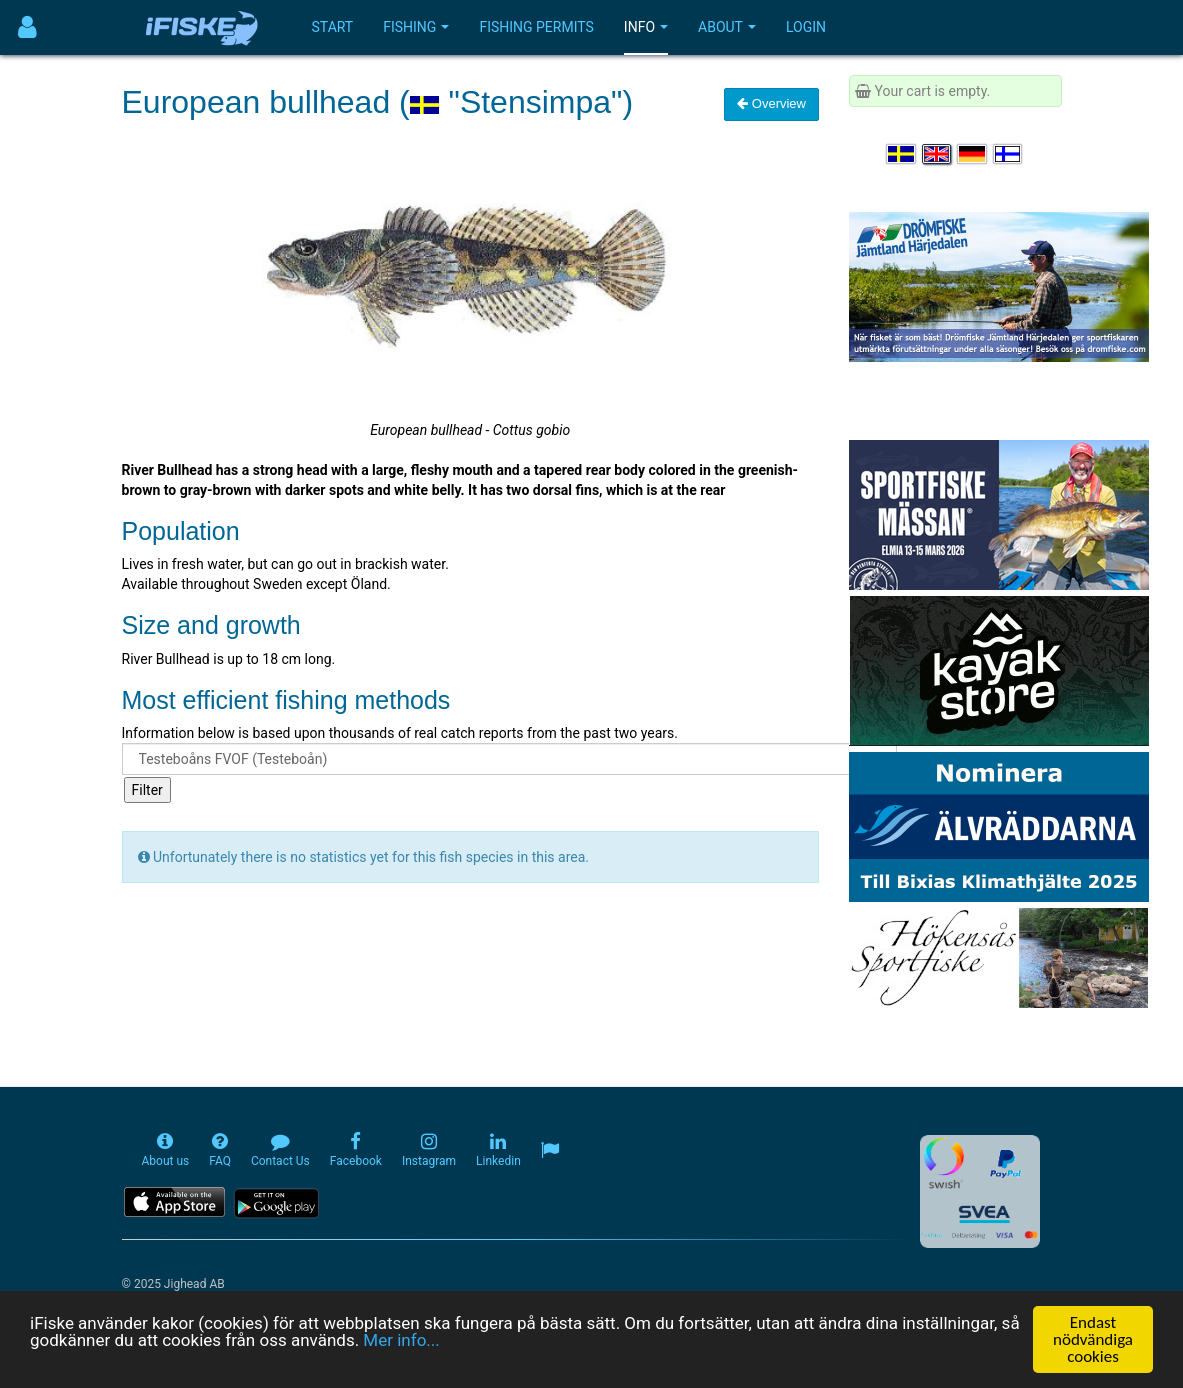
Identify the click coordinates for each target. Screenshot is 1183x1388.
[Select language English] (938, 154)
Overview (771, 103)
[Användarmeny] (27, 27)
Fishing (416, 27)
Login (806, 27)
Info (646, 27)
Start (333, 27)
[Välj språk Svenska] (902, 154)
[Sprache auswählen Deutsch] (973, 154)
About (727, 27)
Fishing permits (536, 27)
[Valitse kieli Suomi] (1009, 154)
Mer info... (401, 1340)
